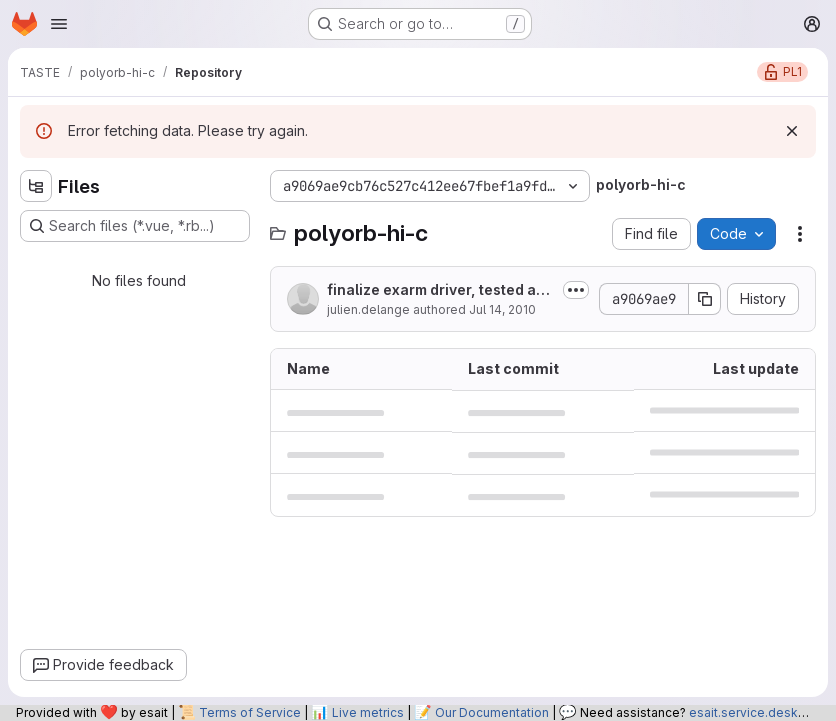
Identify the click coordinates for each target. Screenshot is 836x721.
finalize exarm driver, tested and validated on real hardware (440, 290)
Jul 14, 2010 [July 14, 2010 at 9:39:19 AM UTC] (502, 309)
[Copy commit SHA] (705, 299)
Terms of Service (250, 712)
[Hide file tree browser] (36, 186)
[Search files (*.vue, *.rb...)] (135, 226)
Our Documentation (492, 712)
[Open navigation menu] (59, 24)
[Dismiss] (792, 131)
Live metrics (368, 712)
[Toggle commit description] (576, 290)
